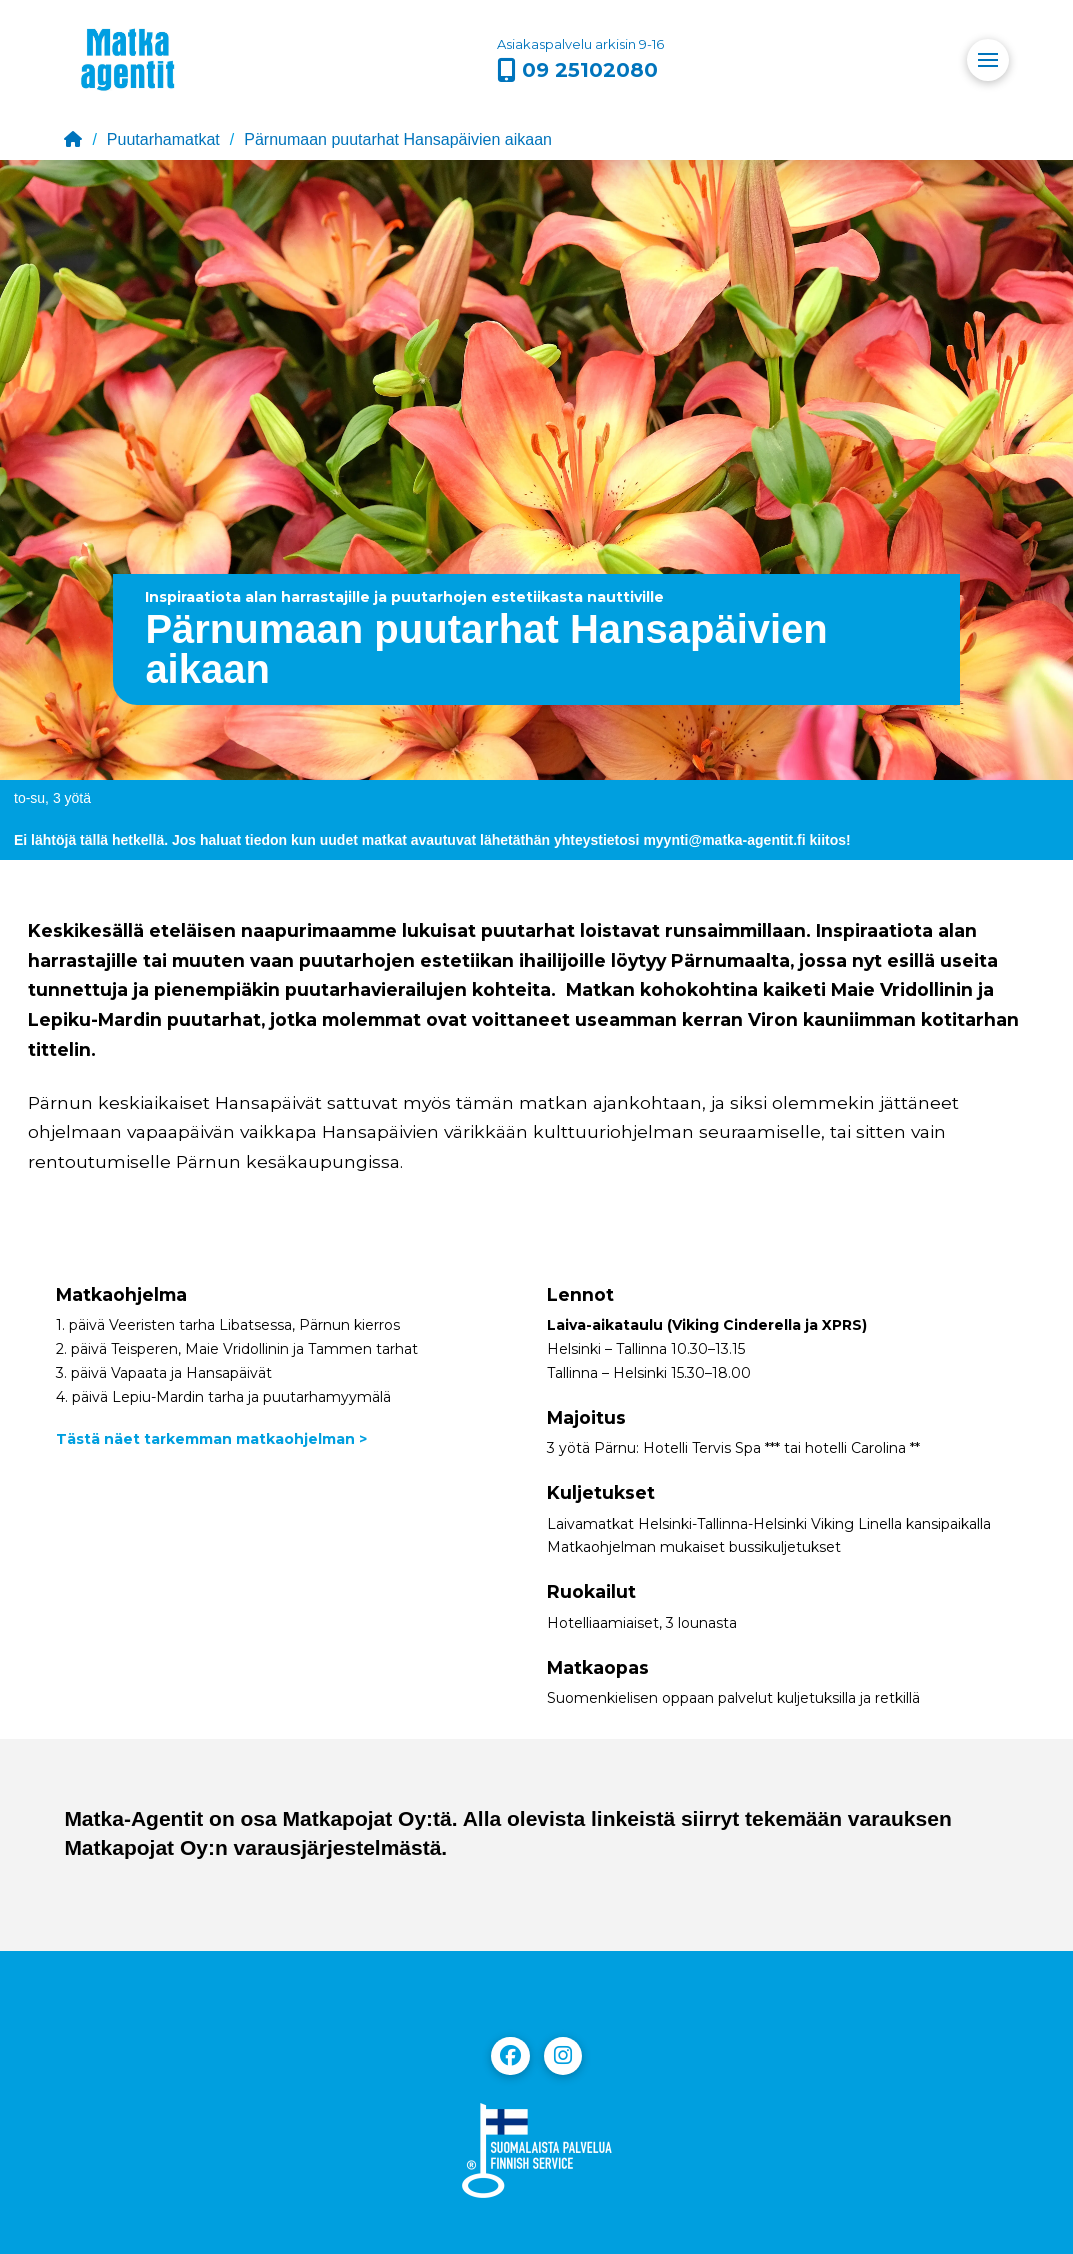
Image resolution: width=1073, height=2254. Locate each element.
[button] (988, 60)
